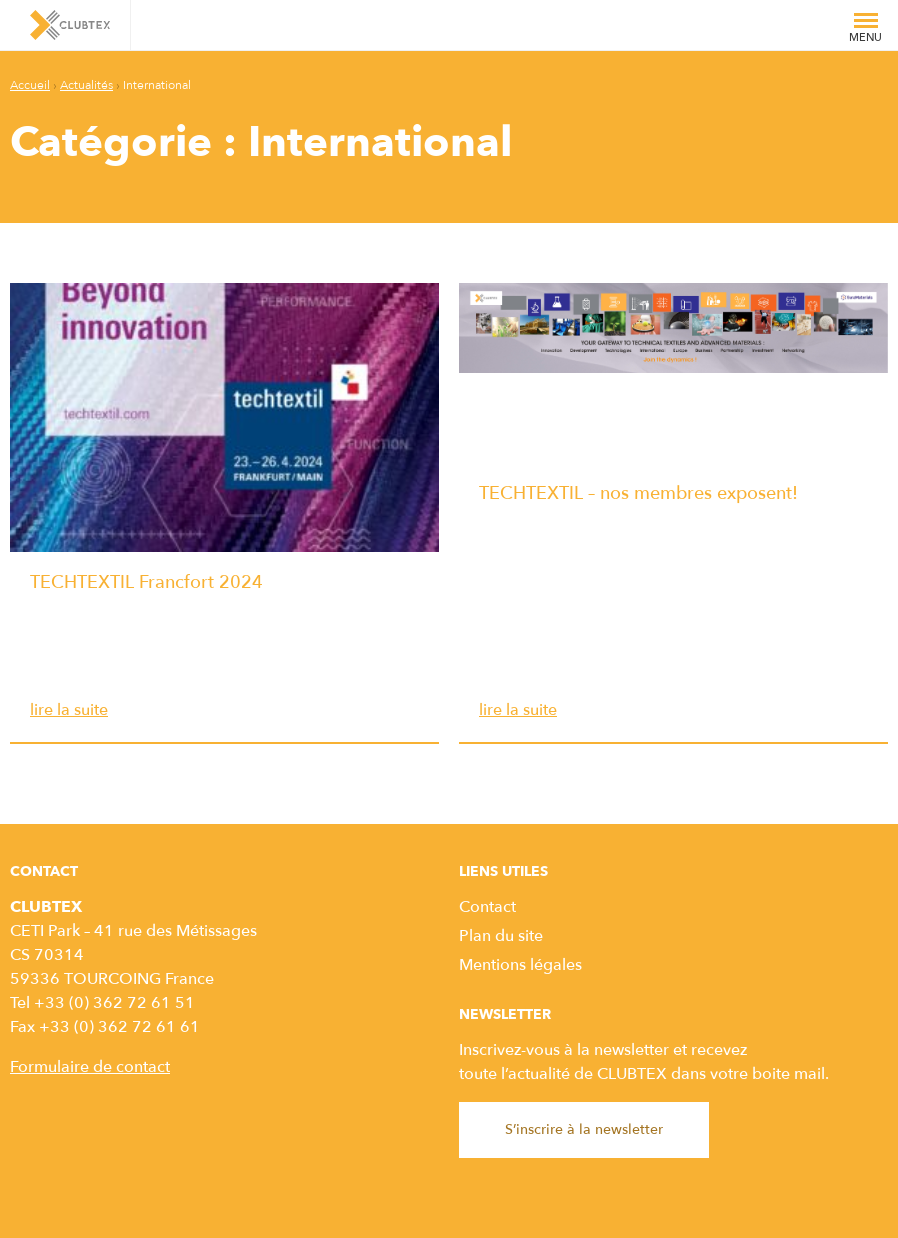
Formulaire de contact (90, 1067)
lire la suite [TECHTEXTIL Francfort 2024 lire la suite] (69, 710)
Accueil (30, 85)
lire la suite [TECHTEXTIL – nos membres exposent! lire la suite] (518, 710)
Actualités (86, 85)
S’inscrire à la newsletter (584, 1129)
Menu (865, 32)
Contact (487, 907)
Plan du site (501, 936)
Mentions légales (520, 965)
